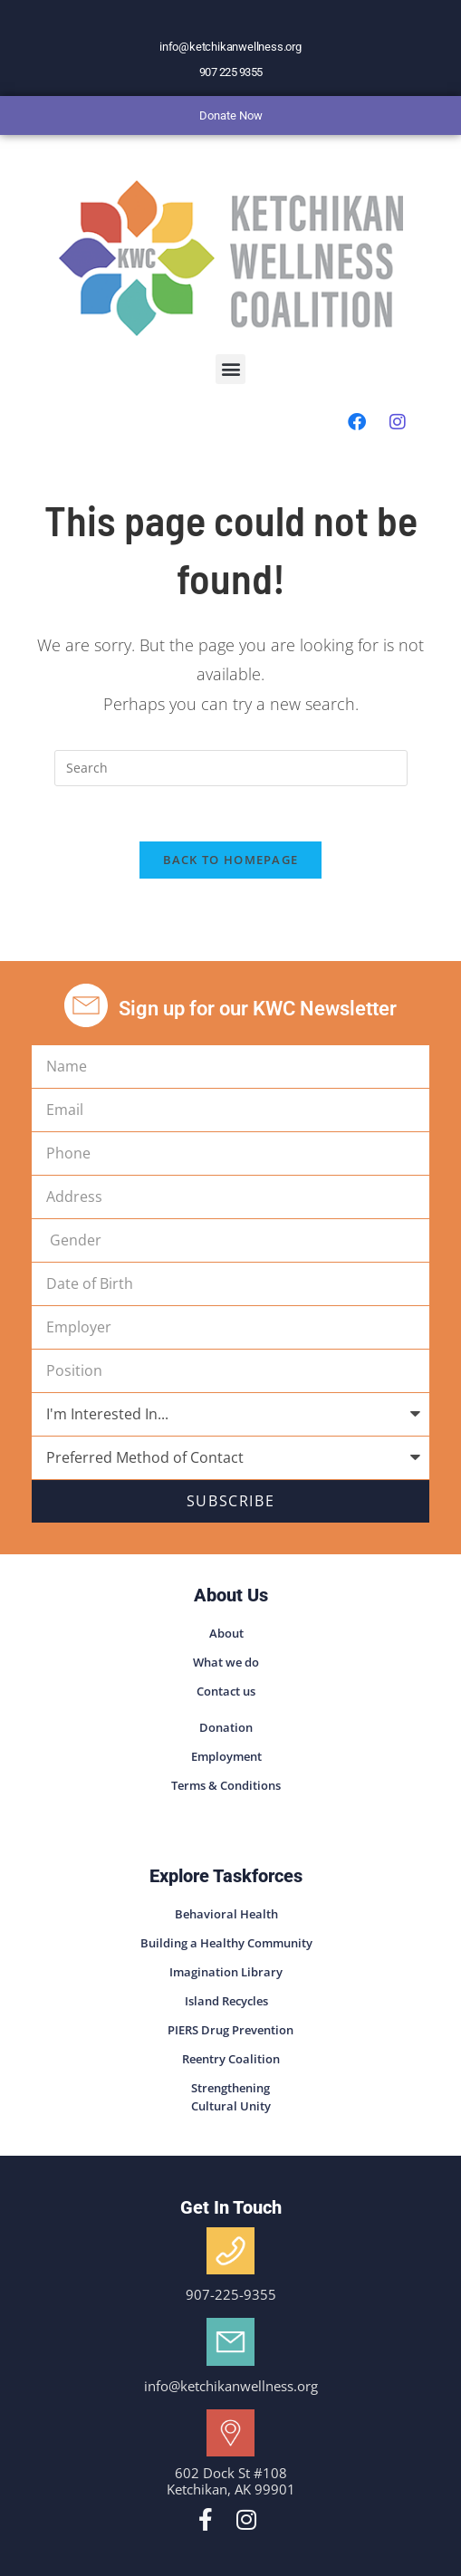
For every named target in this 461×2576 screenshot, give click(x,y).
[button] (230, 369)
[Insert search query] (231, 768)
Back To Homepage (231, 859)
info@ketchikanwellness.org (230, 46)
